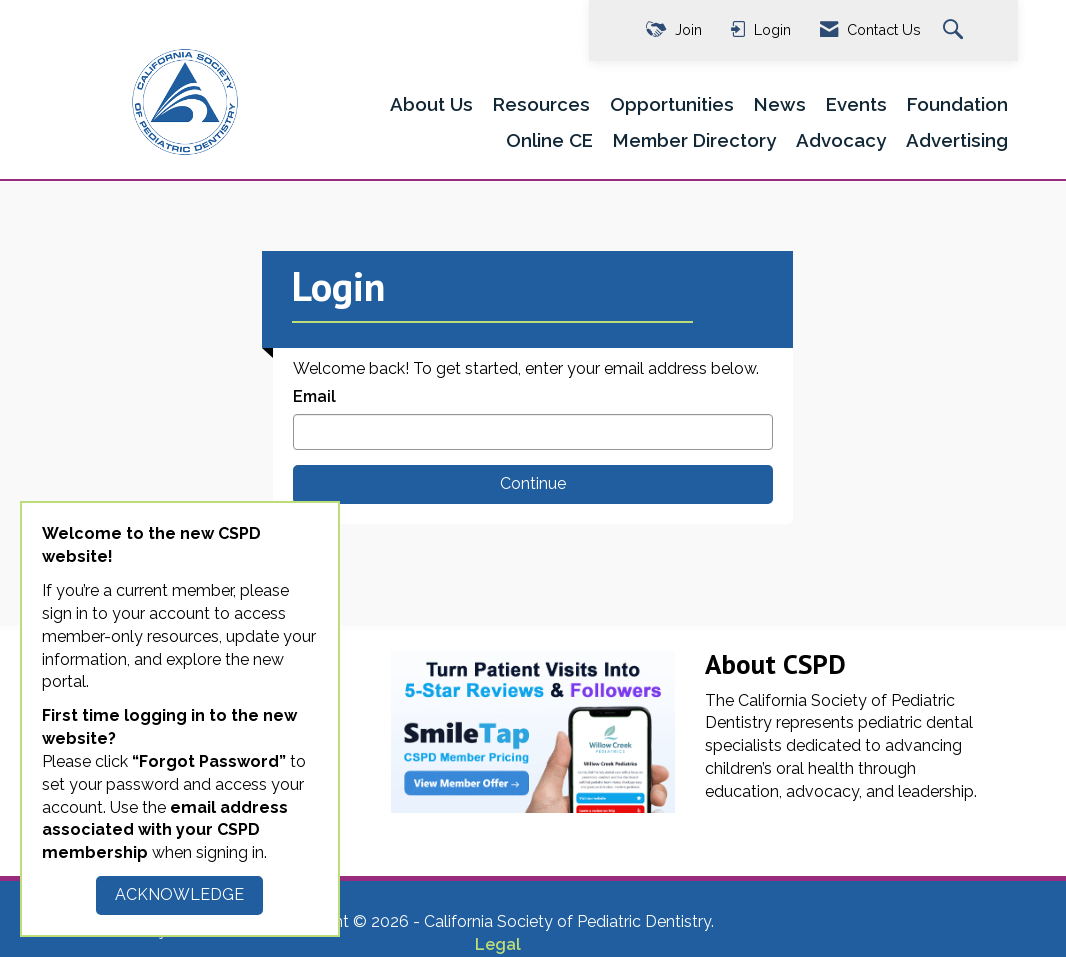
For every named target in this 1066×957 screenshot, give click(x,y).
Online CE (549, 140)
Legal (498, 944)
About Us (431, 104)
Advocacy (841, 140)
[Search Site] (955, 30)
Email (314, 396)
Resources (541, 104)
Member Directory (694, 140)
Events (856, 104)
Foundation (957, 104)
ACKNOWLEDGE (179, 894)
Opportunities (672, 104)
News (780, 104)
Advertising (957, 140)
